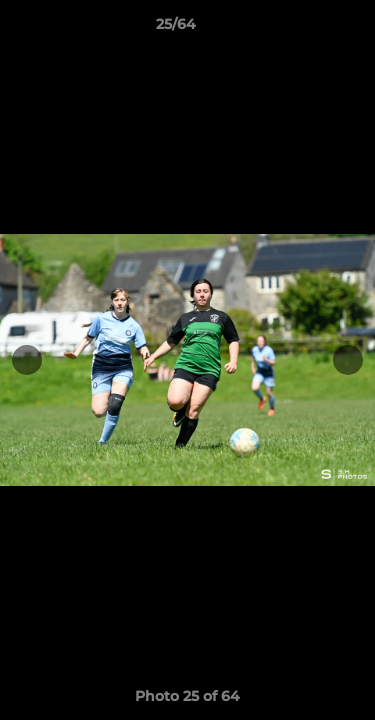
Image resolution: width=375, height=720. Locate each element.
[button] (303, 29)
